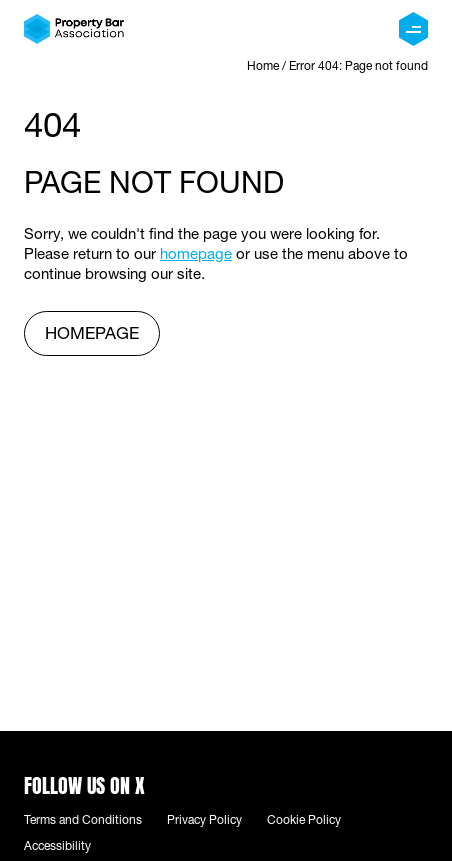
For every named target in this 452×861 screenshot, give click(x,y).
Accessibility (57, 847)
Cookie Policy (304, 821)
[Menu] (413, 29)
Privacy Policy (204, 821)
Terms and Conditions (83, 821)
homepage (196, 255)
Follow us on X (84, 783)
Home (263, 67)
